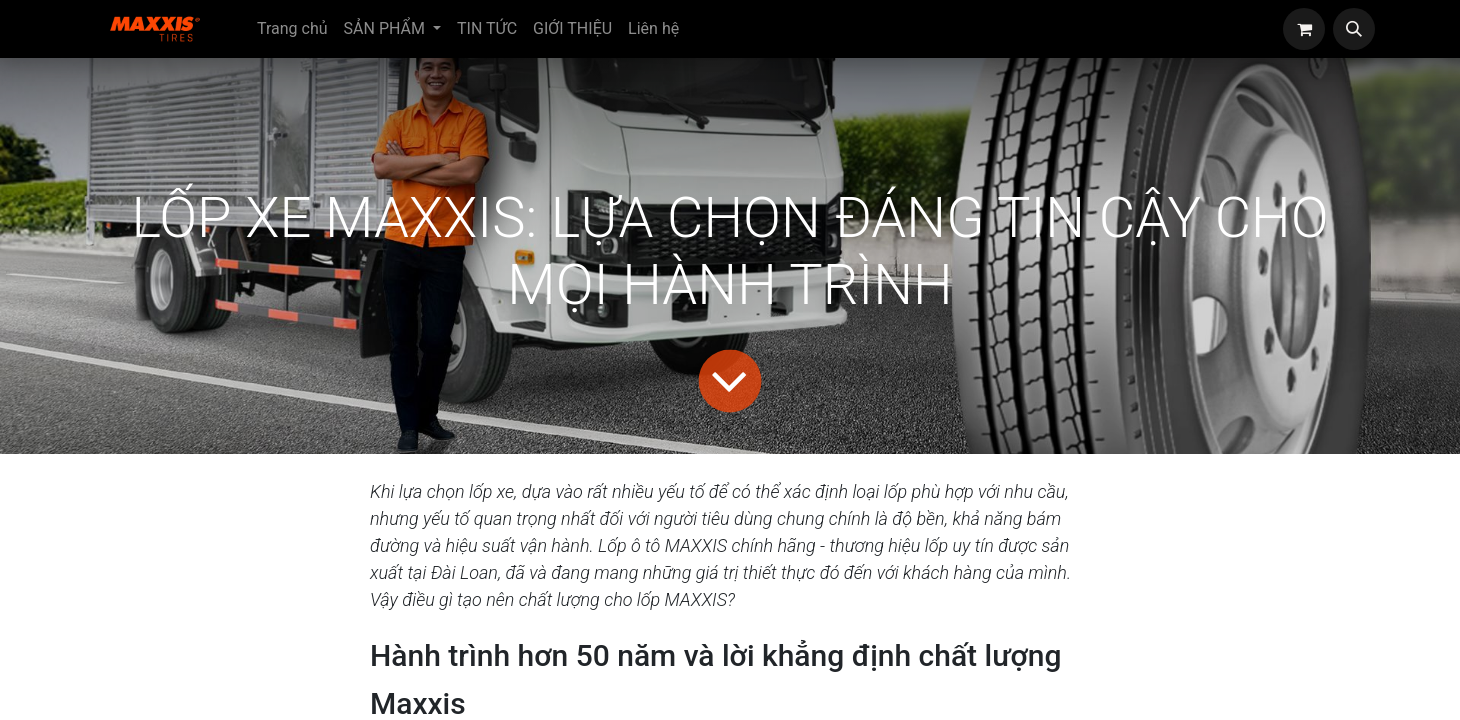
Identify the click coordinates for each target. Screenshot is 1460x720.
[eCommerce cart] (1304, 29)
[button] (1354, 29)
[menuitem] (292, 29)
